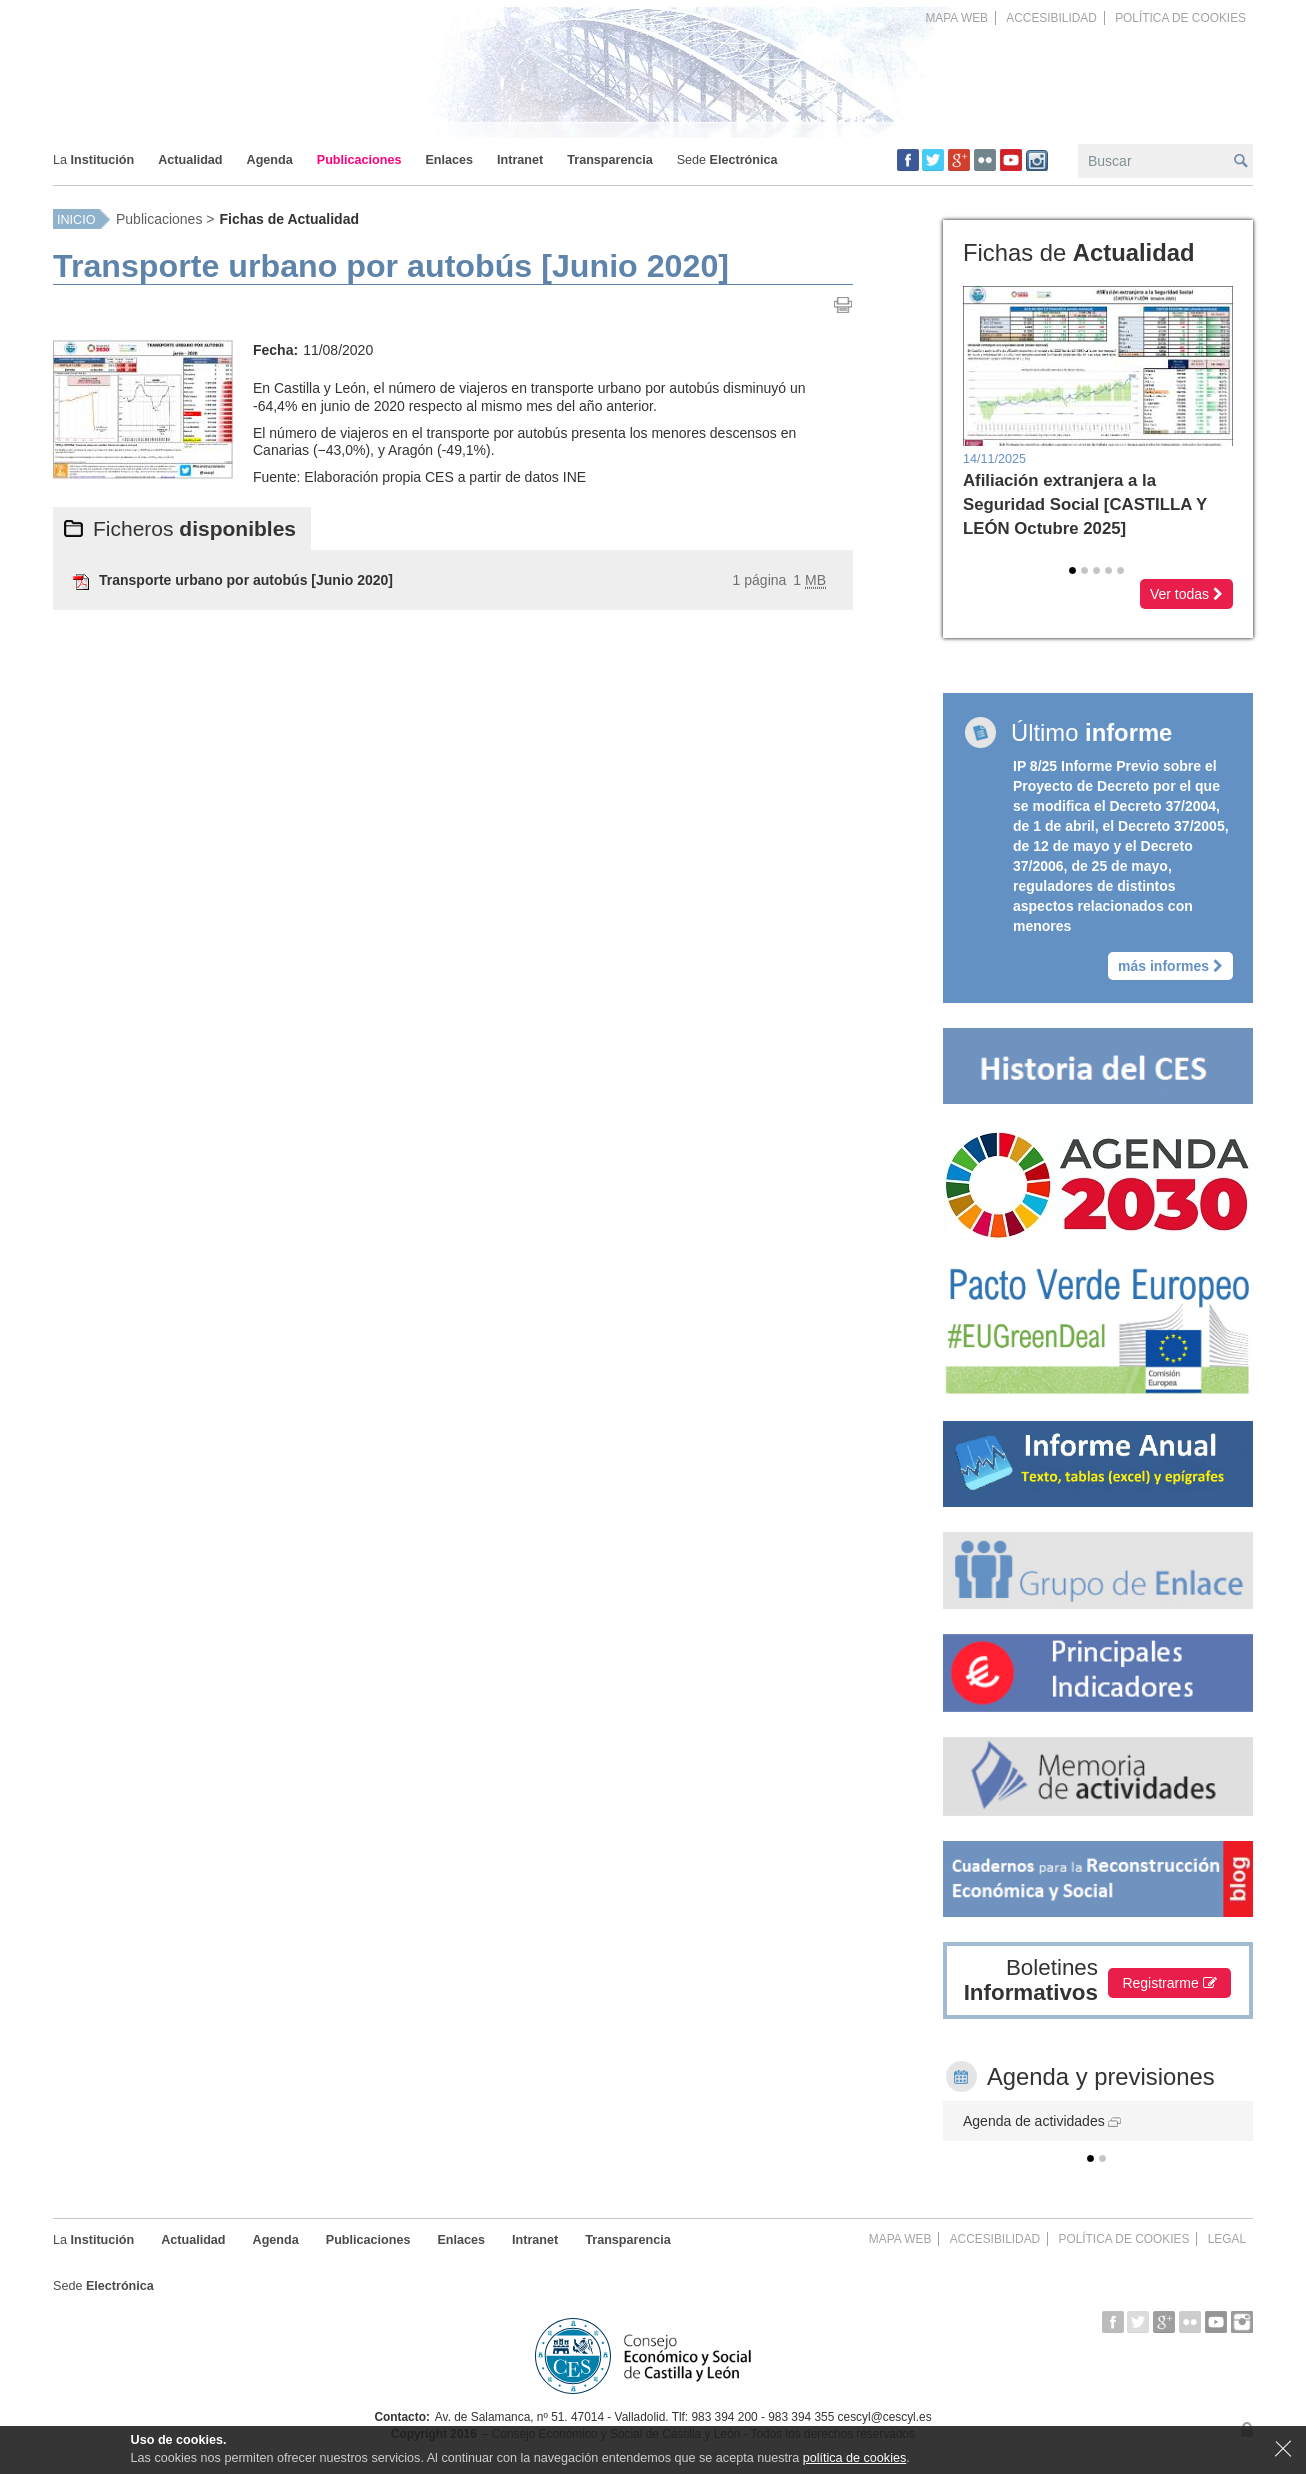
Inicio (76, 220)
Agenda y (1101, 2076)
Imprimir (843, 305)
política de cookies (855, 2458)
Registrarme (1170, 1983)
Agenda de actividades (1042, 2121)
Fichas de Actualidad (289, 219)
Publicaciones (159, 219)
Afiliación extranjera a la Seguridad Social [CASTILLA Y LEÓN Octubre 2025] (1085, 504)
